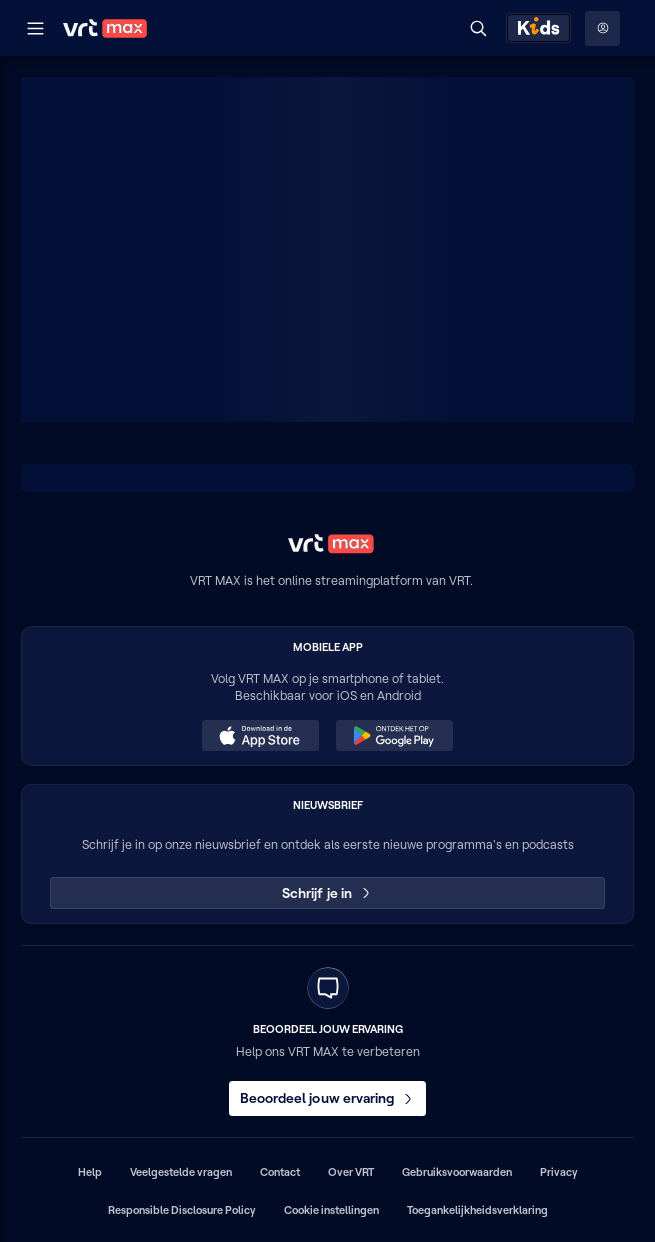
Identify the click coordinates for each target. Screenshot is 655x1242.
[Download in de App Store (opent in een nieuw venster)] (260, 736)
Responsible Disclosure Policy (182, 1210)
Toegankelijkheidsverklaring (477, 1210)
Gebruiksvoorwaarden (457, 1172)
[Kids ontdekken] (538, 28)
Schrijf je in (327, 893)
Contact (280, 1172)
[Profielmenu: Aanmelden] (602, 28)
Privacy (559, 1172)
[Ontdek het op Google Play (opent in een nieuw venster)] (394, 736)
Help (90, 1172)
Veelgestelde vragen (181, 1172)
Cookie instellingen (331, 1210)
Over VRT (351, 1172)
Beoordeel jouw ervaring (328, 1098)
